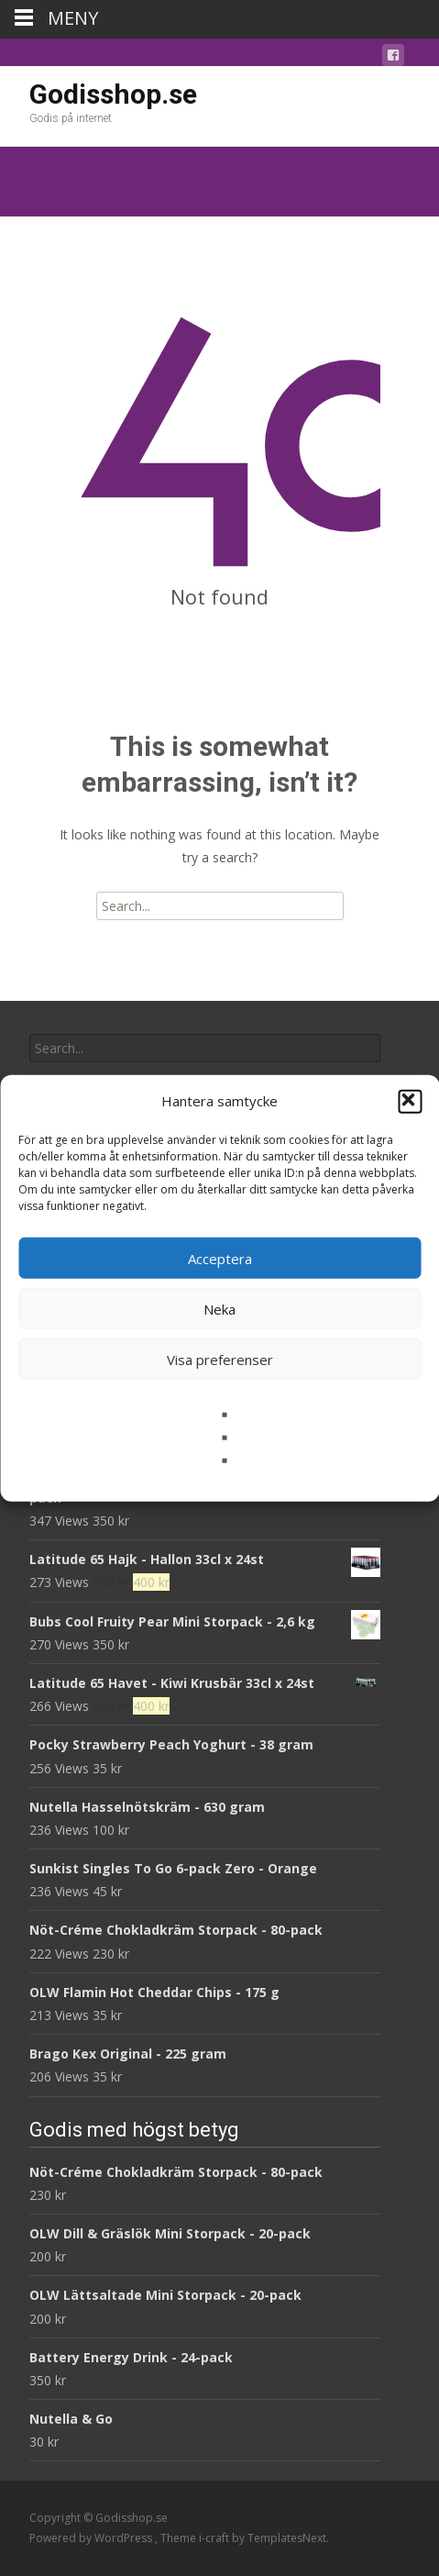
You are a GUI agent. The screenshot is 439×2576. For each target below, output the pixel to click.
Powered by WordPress (92, 2538)
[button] (410, 1101)
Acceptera (220, 1258)
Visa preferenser (220, 1358)
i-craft (215, 2538)
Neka (219, 1308)
